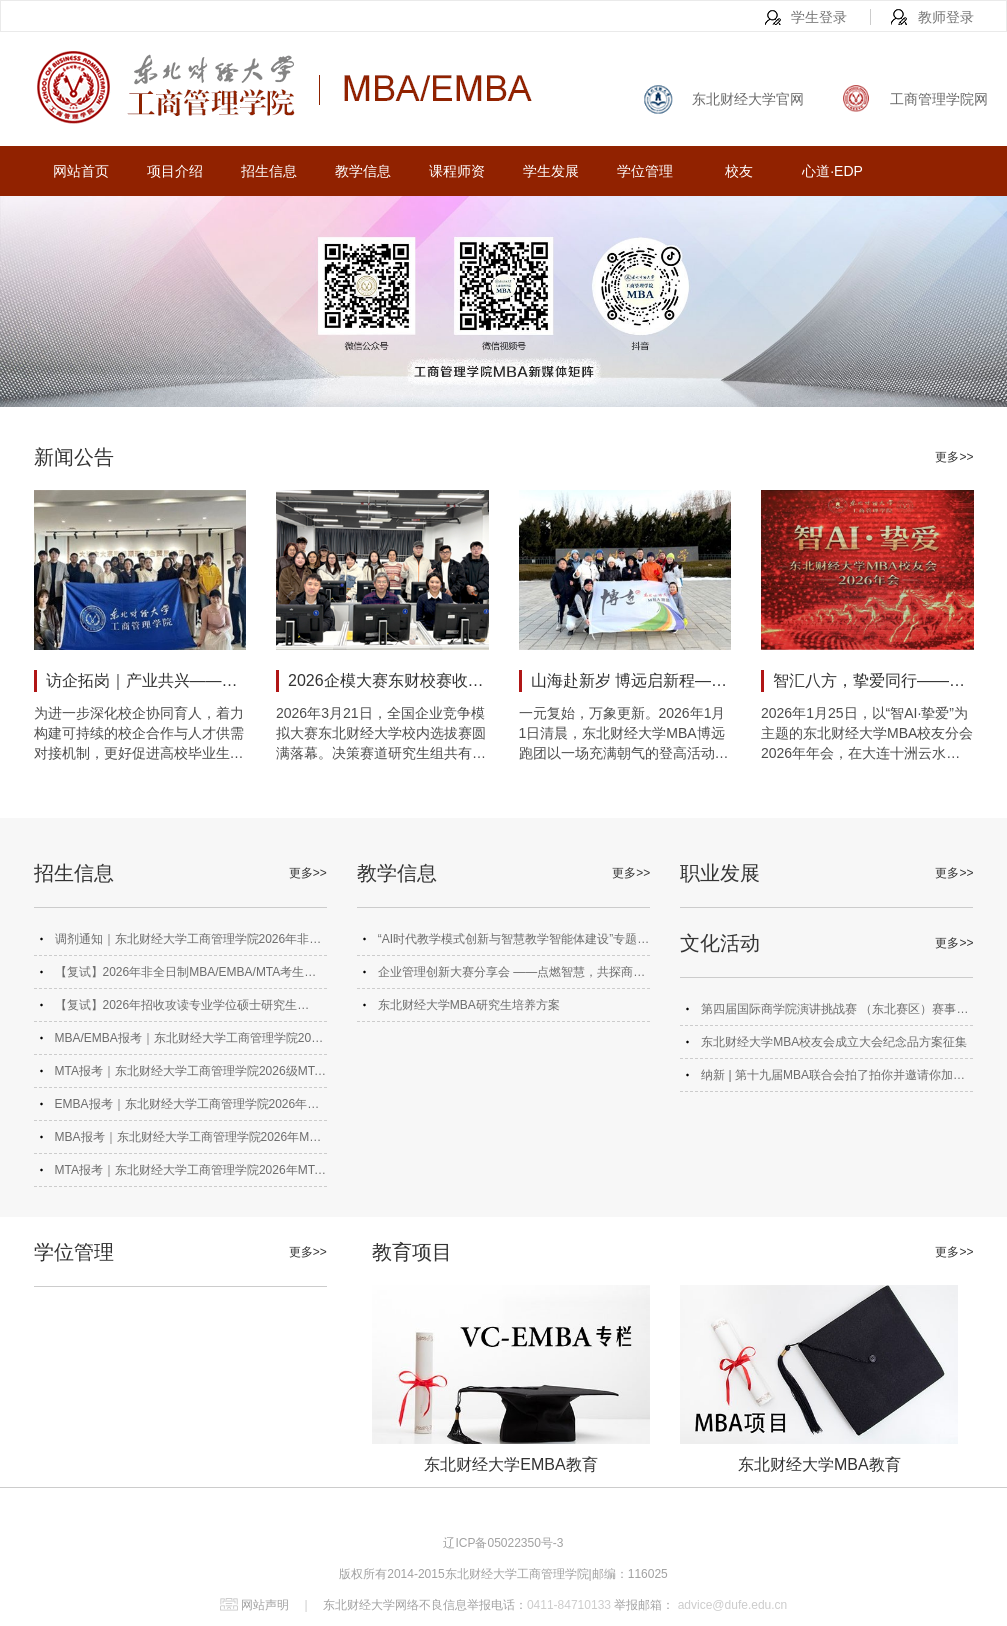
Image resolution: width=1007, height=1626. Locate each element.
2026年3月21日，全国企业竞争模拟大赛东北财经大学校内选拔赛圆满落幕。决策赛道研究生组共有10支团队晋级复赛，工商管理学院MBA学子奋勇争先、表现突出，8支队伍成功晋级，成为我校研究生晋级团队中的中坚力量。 (382, 734)
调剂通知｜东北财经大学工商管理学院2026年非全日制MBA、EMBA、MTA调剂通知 (188, 943)
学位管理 (645, 171)
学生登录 (819, 17)
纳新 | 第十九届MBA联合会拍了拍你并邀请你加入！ (827, 1079)
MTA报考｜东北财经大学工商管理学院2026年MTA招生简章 (189, 1174)
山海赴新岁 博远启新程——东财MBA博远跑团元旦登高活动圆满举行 (631, 680)
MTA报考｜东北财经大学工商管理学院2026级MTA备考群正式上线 (189, 1075)
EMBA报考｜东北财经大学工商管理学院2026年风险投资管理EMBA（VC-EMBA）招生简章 (187, 1108)
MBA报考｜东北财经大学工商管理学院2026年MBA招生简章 (190, 1141)
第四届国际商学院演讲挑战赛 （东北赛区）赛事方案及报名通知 (834, 1013)
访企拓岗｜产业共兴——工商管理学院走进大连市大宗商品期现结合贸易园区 (146, 680)
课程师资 (457, 171)
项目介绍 (175, 171)
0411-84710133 (569, 1605)
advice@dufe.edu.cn (730, 1605)
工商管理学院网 (939, 99)
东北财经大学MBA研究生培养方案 (469, 1005)
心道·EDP (832, 171)
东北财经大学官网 (748, 99)
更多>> (954, 457)
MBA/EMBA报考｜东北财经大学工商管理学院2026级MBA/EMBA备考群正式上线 (190, 1042)
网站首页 (81, 171)
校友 (739, 171)
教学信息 (363, 171)
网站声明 (265, 1605)
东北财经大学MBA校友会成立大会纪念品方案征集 (834, 1042)
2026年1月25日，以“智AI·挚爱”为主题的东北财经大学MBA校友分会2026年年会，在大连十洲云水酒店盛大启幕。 (867, 734)
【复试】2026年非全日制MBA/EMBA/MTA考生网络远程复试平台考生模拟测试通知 (186, 976)
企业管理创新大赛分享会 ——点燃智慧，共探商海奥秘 (511, 976)
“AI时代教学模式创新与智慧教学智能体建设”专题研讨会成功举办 (513, 943)
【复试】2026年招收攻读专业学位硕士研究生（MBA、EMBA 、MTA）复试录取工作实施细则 (182, 1009)
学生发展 (551, 171)
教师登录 (946, 17)
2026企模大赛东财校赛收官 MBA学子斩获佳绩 (388, 680)
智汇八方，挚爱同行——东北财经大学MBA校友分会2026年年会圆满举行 (873, 680)
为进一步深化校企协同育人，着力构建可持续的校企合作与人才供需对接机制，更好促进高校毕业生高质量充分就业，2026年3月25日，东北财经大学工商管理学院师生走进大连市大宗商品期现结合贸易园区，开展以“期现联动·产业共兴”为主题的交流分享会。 (139, 734)
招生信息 (269, 171)
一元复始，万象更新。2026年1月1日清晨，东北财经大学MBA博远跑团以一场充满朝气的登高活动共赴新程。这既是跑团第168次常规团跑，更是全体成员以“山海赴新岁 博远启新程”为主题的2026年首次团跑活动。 (624, 734)
